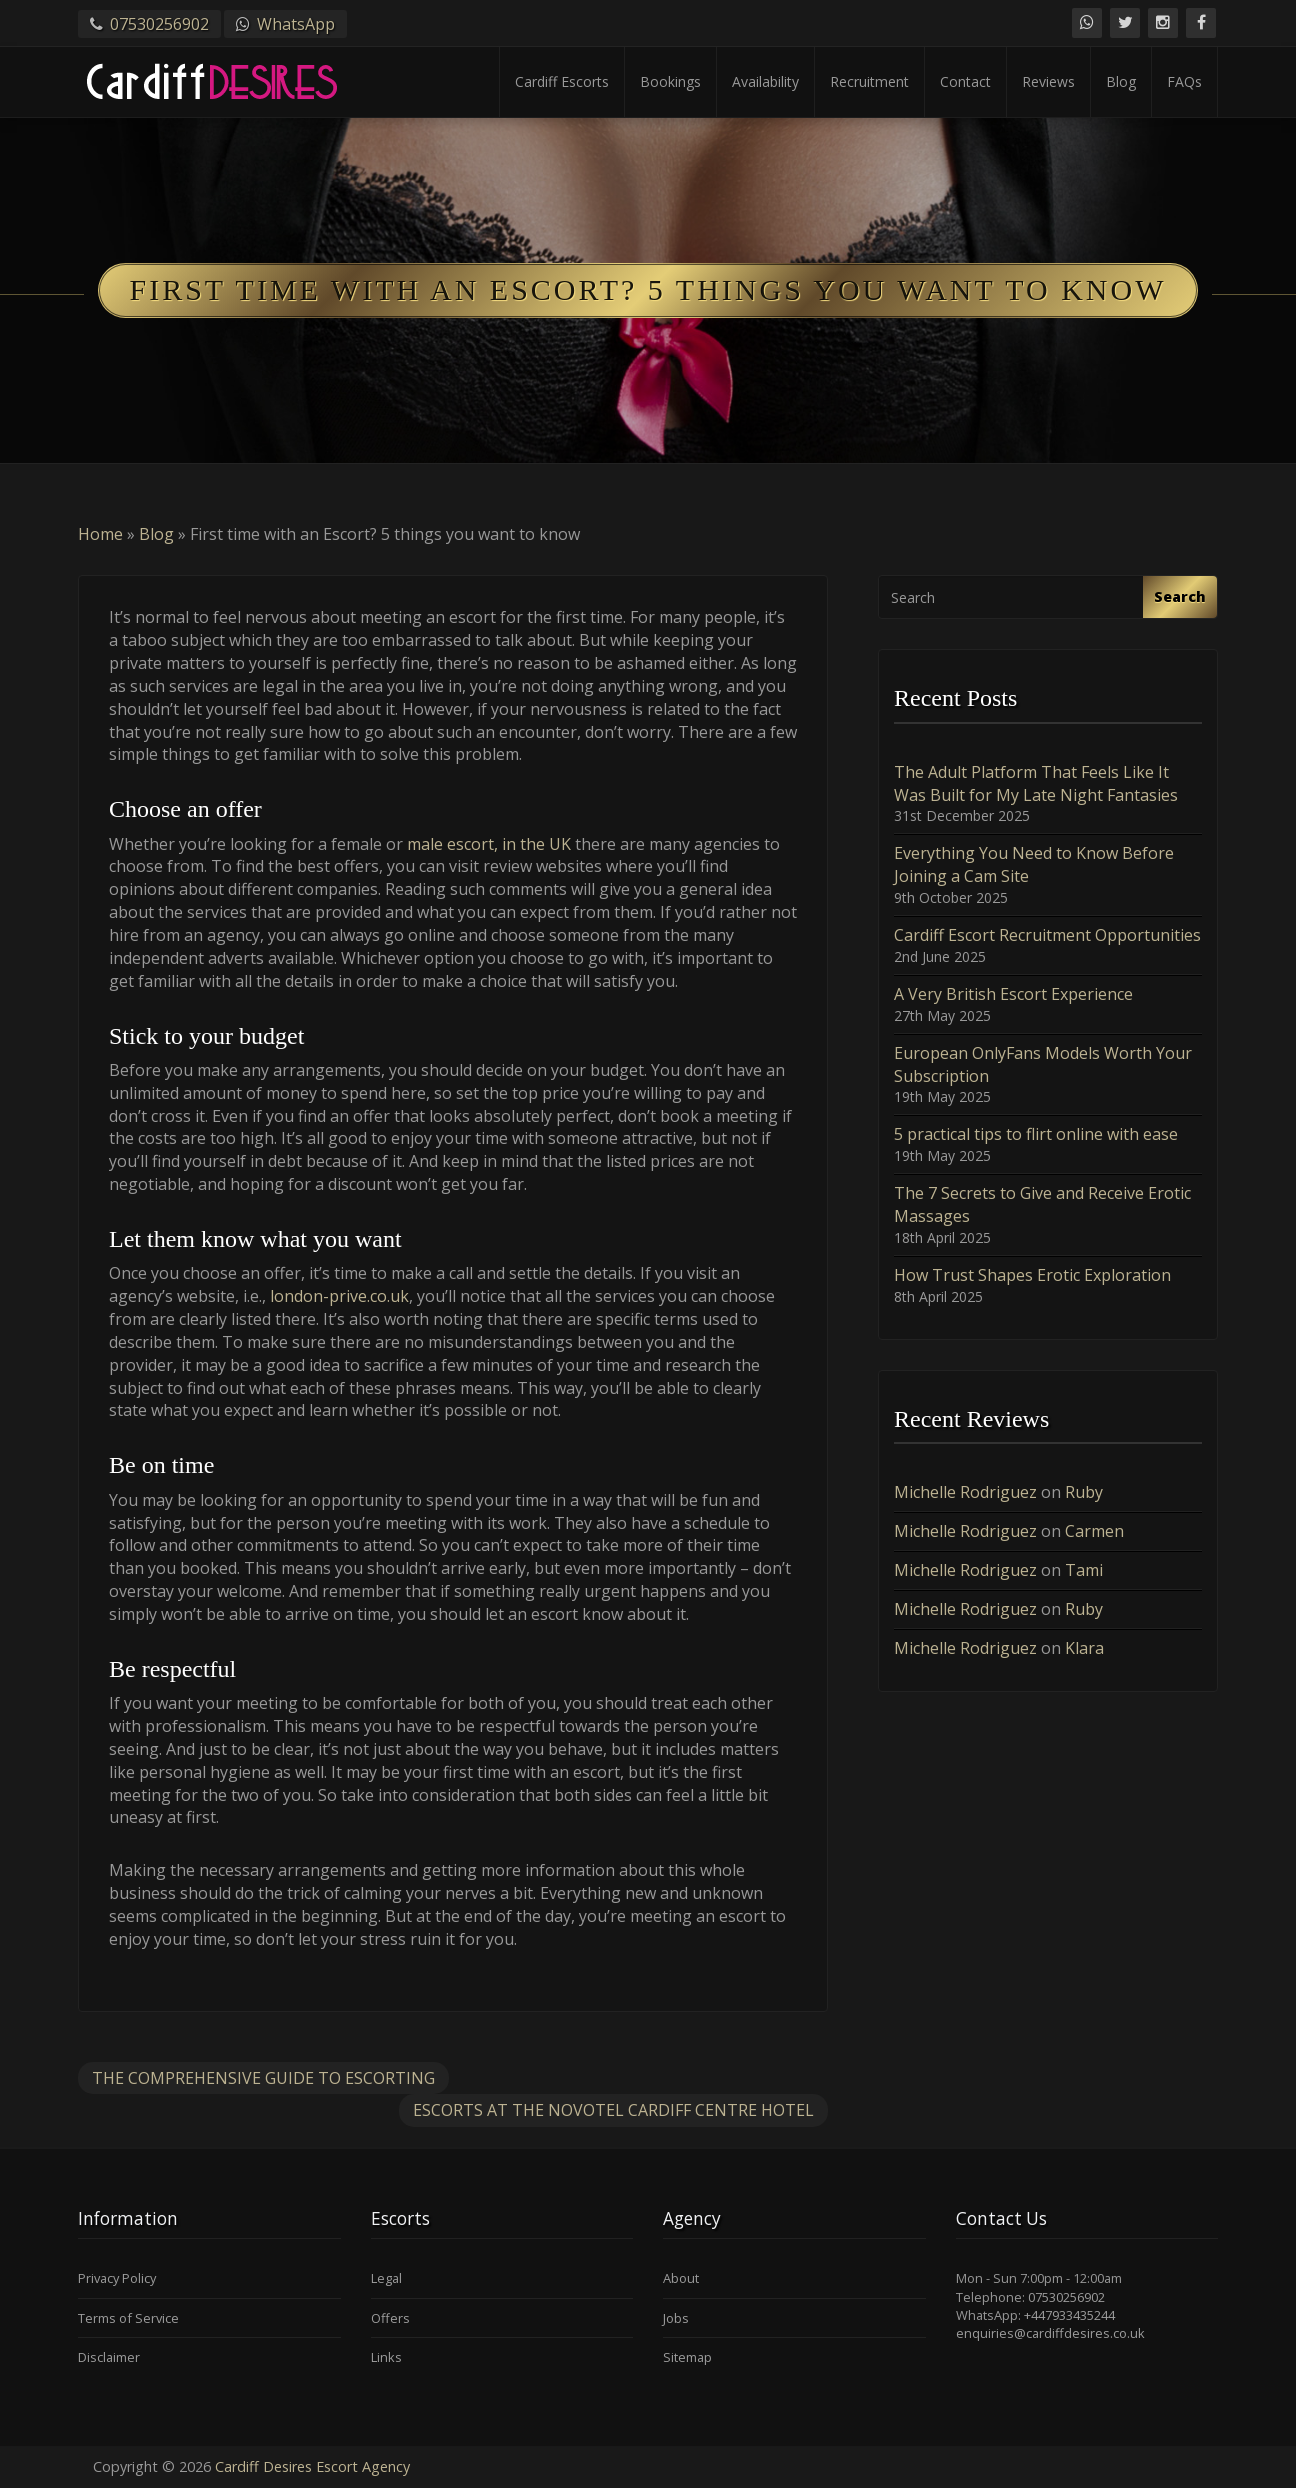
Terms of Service (128, 2318)
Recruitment (869, 81)
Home (100, 534)
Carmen (1094, 1531)
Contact (965, 81)
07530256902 (159, 24)
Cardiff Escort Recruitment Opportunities (1047, 935)
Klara (1084, 1648)
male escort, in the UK (489, 844)
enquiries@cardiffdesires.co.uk (1050, 2333)
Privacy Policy (117, 2278)
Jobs (676, 2318)
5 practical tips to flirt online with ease (1036, 1134)
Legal (386, 2278)
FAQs (1184, 81)
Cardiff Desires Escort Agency (312, 2466)
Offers (390, 2318)
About (681, 2278)
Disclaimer (109, 2357)
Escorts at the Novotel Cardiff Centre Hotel (613, 2110)
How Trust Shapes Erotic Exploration (1032, 1275)
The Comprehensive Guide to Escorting (263, 2078)
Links (386, 2357)
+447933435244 (1069, 2315)
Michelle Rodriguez (965, 1492)
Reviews (1048, 81)
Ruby (1084, 1492)
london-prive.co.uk (339, 1296)
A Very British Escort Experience (1013, 994)
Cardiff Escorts (562, 81)
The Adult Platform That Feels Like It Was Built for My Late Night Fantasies (1036, 783)
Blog (1121, 81)
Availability (765, 81)
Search (1180, 596)
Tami (1084, 1570)
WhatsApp (296, 24)
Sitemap (687, 2357)
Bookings (670, 81)
